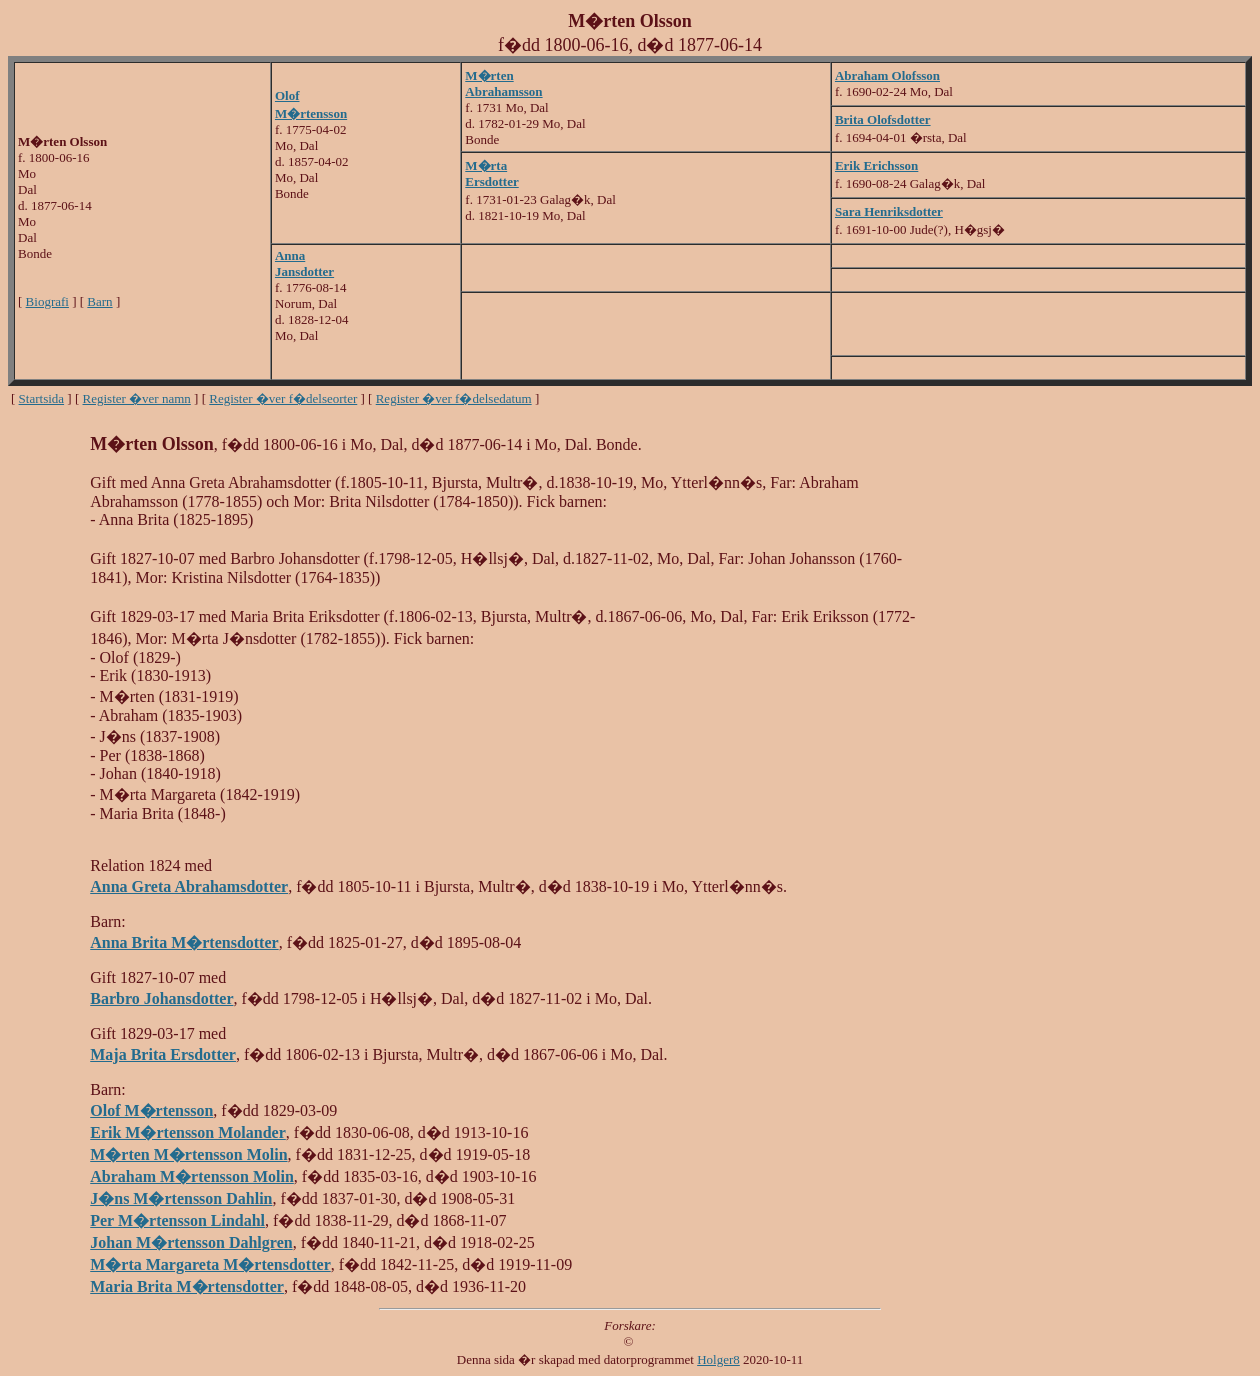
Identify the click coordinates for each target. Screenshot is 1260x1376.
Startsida (42, 398)
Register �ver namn (137, 398)
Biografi (47, 301)
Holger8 (718, 1359)
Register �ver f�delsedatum (454, 398)
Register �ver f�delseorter (283, 398)
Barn (99, 301)
